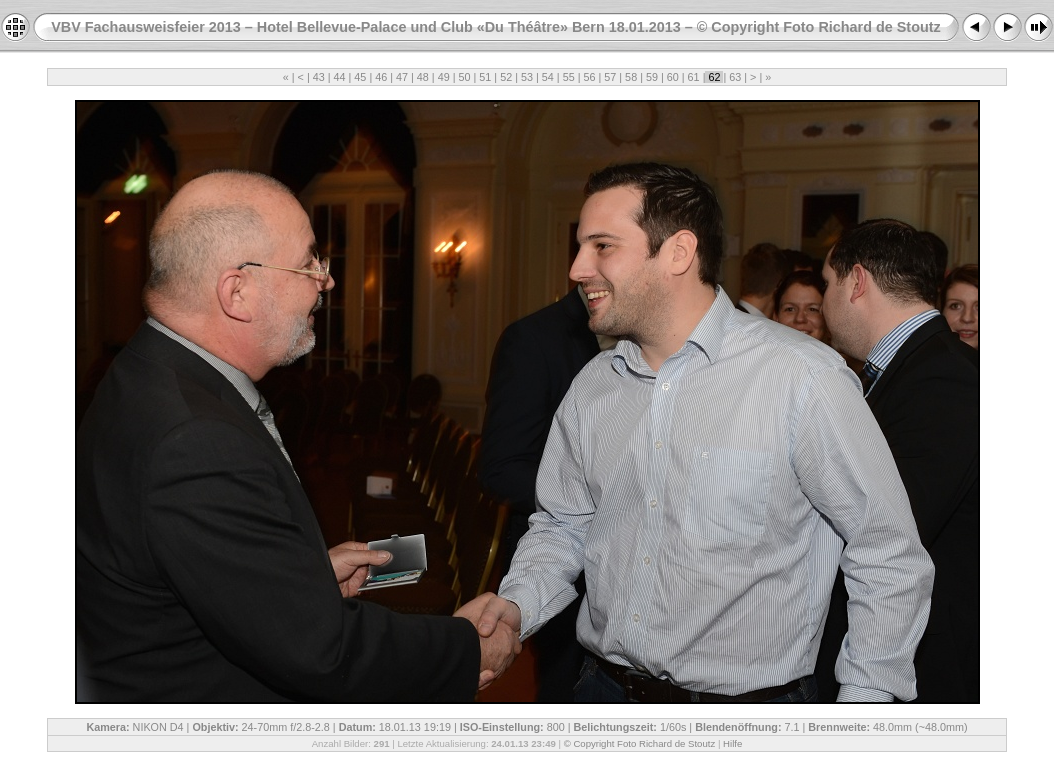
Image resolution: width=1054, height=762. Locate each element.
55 (569, 77)
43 (319, 77)
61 (694, 77)
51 (485, 77)
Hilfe (732, 743)
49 (444, 77)
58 (631, 77)
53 (527, 77)
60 (673, 77)
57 (610, 77)
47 (402, 77)
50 (465, 77)
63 (735, 77)
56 (589, 77)
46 (381, 77)
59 (652, 77)
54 (548, 77)
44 (340, 77)
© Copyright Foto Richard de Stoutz (640, 743)
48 (423, 77)
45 (360, 77)
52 (506, 77)
